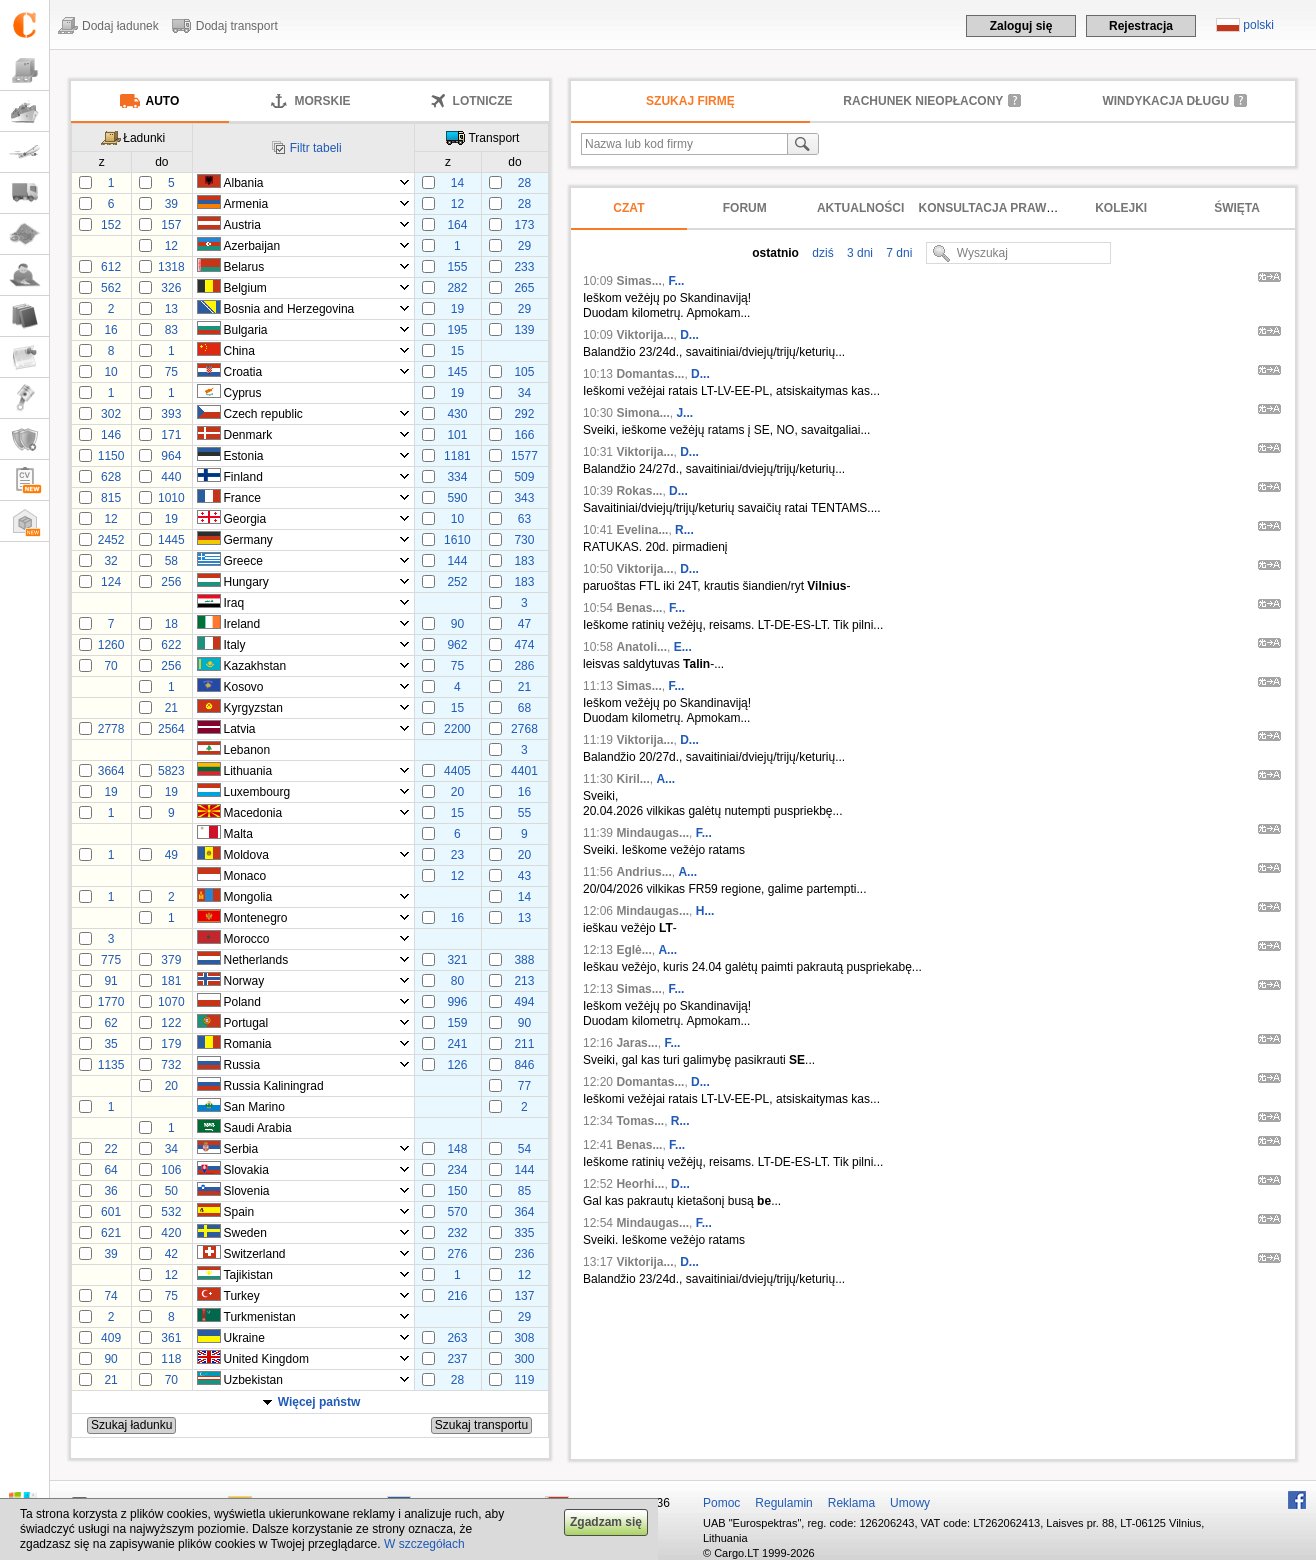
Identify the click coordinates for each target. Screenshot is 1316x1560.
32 (110, 561)
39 (171, 204)
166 (524, 435)
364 (524, 1212)
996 (457, 1002)
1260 (111, 645)
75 (171, 372)
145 (457, 372)
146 (111, 435)
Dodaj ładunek (120, 26)
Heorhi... (640, 1184)
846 (524, 1065)
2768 (524, 729)
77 (524, 1086)
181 (171, 981)
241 (457, 1044)
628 (111, 477)
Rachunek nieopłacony (923, 101)
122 (171, 1023)
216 (457, 1296)
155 (457, 267)
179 (171, 1044)
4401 (524, 771)
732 (171, 1065)
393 (171, 414)
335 (524, 1233)
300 (524, 1359)
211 (524, 1044)
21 (524, 687)
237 (457, 1359)
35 (110, 1044)
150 (457, 1191)
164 (457, 225)
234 (457, 1170)
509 (524, 477)
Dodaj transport (237, 26)
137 (524, 1296)
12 (457, 204)
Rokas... (639, 491)
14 (457, 183)
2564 (171, 729)
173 (524, 225)
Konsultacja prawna (990, 208)
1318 (171, 267)
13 (171, 309)
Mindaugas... (652, 833)
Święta (1237, 208)
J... (684, 413)
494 (524, 1002)
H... (705, 911)
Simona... (642, 413)
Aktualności (860, 208)
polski (1258, 25)
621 (111, 1233)
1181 (457, 456)
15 (457, 351)
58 (171, 561)
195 (457, 330)
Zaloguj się (1021, 26)
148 (457, 1149)
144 (457, 561)
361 (171, 1338)
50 (171, 1191)
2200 (457, 729)
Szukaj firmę (690, 101)
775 (111, 960)
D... (689, 335)
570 (457, 1212)
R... (684, 530)
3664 (111, 771)
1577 (524, 456)
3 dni (858, 253)
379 (171, 960)
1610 (457, 540)
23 (457, 855)
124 (111, 582)
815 (111, 498)
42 (171, 1254)
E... (683, 647)
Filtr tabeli (316, 148)
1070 (171, 1002)
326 (171, 288)
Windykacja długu (1165, 101)
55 (524, 813)
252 (457, 582)
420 (171, 1233)
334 (457, 477)
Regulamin (783, 1503)
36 (110, 1191)
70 (110, 666)
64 (110, 1170)
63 (524, 519)
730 (524, 540)
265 (524, 288)
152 (111, 225)
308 (524, 1338)
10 (110, 372)
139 (524, 330)
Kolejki (1121, 208)
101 (457, 435)
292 (524, 414)
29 (524, 246)
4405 (457, 771)
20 (457, 792)
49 (171, 855)
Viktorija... (644, 335)
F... (676, 281)
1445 (171, 540)
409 (111, 1338)
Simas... (638, 281)
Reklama (851, 1503)
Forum (745, 208)
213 (524, 981)
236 (524, 1254)
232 (457, 1233)
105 (524, 372)
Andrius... (643, 872)
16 (110, 330)
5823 (171, 771)
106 (171, 1170)
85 (524, 1191)
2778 (111, 729)
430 (457, 414)
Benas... (639, 608)
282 (457, 288)
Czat (628, 208)
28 (524, 183)
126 (457, 1065)
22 (110, 1149)
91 (110, 981)
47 (524, 624)
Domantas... (650, 374)
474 (524, 645)
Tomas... (640, 1121)
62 (110, 1023)
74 (110, 1296)
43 (524, 876)
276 (457, 1254)
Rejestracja (1141, 26)
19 (457, 309)
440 (171, 477)
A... (665, 779)
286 (524, 666)
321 (457, 960)
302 (111, 414)
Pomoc (721, 1503)
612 (111, 267)
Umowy (910, 1503)
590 (457, 498)
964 (171, 456)
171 (171, 435)
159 (457, 1023)
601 (111, 1212)
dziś (821, 253)
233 (524, 267)
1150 (111, 456)
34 (524, 393)
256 (171, 582)
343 (524, 498)
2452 (111, 540)
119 (524, 1380)
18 (171, 624)
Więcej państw (319, 1402)
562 (111, 288)
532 (171, 1212)
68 (524, 708)
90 (457, 624)
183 (524, 561)
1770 (111, 1002)
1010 (171, 498)
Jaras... (636, 1043)
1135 (111, 1065)
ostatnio (775, 253)
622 (171, 645)
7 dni (897, 253)
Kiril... (632, 779)
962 (457, 645)
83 (171, 330)
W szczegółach (424, 1544)
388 (524, 960)
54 (524, 1149)
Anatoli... (641, 647)
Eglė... (633, 950)
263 (457, 1338)
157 (171, 225)
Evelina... (642, 530)
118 (171, 1359)
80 (457, 981)
